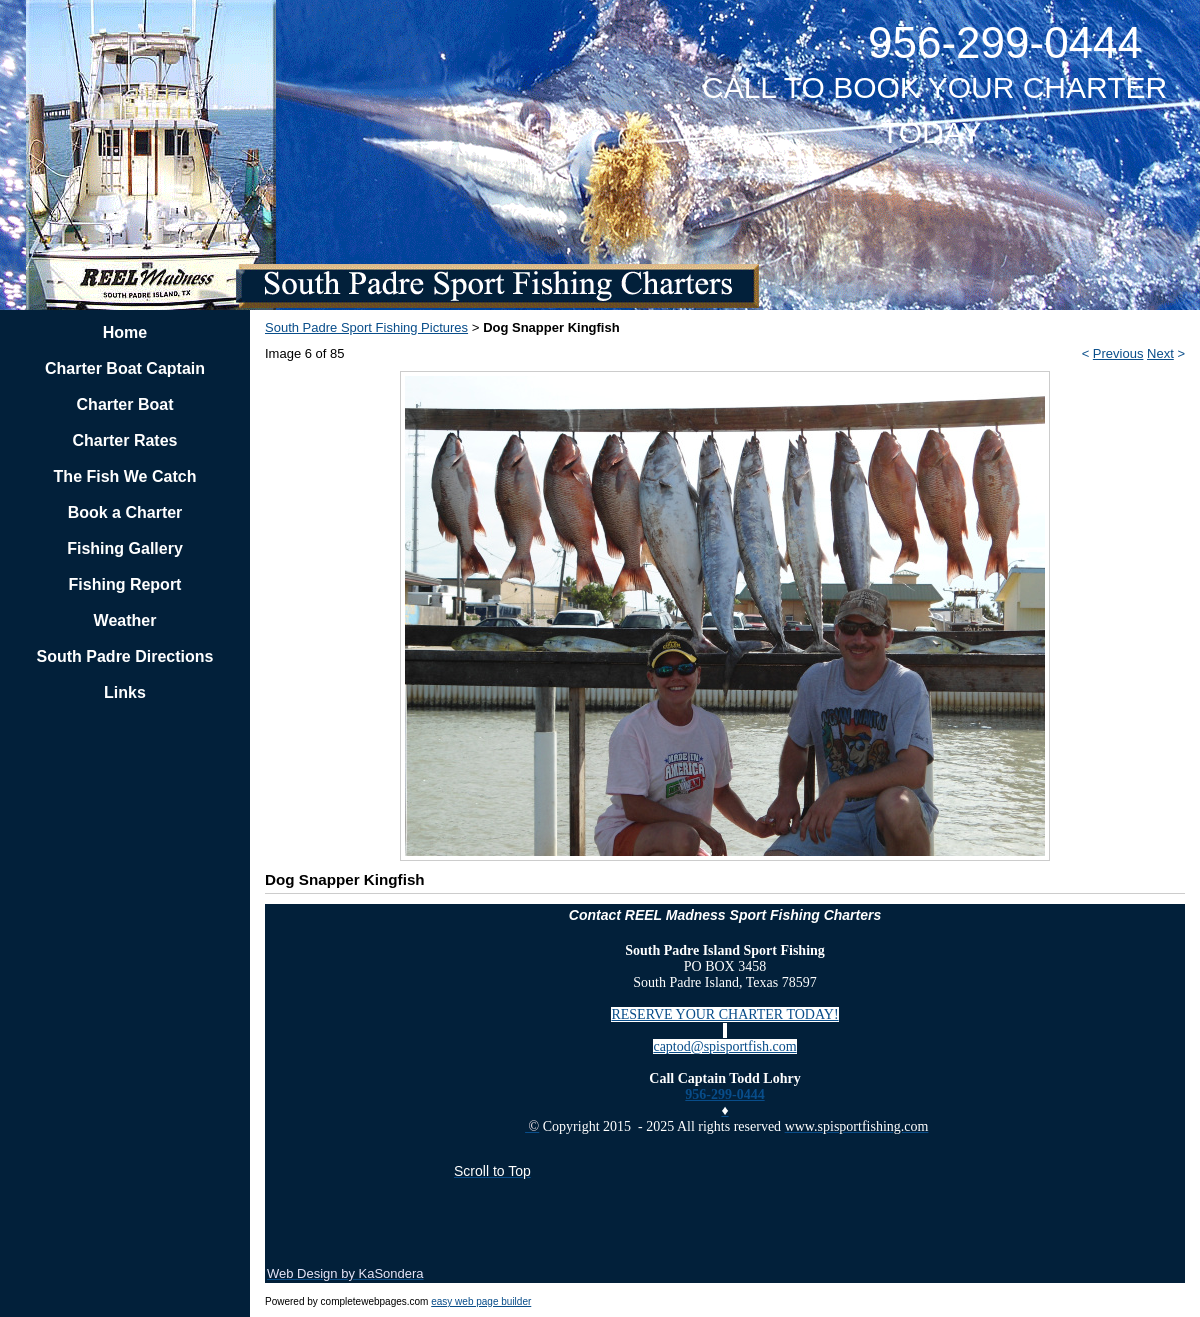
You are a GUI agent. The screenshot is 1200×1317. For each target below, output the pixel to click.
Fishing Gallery (125, 548)
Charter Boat (125, 404)
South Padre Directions (125, 656)
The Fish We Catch (125, 476)
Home (125, 332)
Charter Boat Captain (125, 368)
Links (125, 692)
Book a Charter (125, 512)
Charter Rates (125, 440)
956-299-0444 (724, 1094)
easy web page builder (481, 1301)
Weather (125, 620)
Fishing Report (125, 584)
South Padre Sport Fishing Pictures (366, 327)
